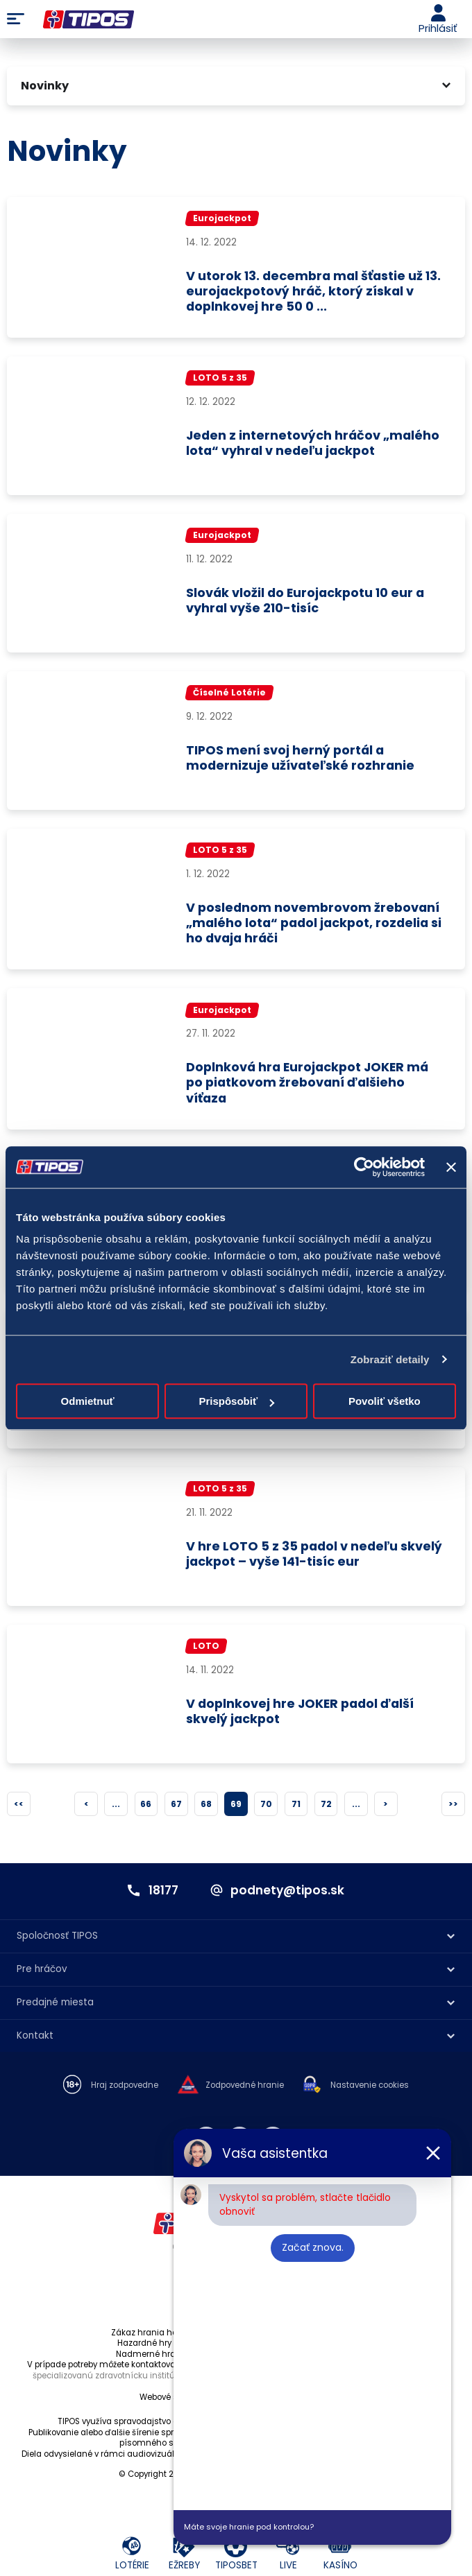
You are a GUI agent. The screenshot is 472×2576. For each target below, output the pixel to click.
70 (266, 1809)
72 (326, 1809)
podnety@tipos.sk (289, 1896)
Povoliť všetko (384, 1401)
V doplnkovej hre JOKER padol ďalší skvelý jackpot (303, 1718)
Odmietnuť (88, 1401)
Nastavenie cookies (369, 2091)
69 (236, 1809)
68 (206, 1809)
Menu (15, 19)
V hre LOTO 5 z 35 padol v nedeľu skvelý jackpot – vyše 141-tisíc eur (316, 1561)
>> (453, 1809)
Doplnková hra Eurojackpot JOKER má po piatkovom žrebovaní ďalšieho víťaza (311, 1085)
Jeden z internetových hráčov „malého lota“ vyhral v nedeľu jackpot (314, 445)
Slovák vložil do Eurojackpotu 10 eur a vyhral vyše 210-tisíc (308, 603)
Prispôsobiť (236, 1401)
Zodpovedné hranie (244, 2091)
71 (296, 1809)
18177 (161, 1896)
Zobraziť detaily (390, 1359)
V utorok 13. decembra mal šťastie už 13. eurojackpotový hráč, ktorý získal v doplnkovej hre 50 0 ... (311, 291)
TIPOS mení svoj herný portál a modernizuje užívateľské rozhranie (302, 760)
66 (145, 1809)
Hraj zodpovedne (124, 2091)
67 (176, 1809)
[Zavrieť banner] (451, 1167)
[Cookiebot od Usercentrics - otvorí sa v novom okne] (364, 1167)
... (116, 1809)
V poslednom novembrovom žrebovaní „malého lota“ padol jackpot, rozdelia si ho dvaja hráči (315, 925)
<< (19, 1809)
